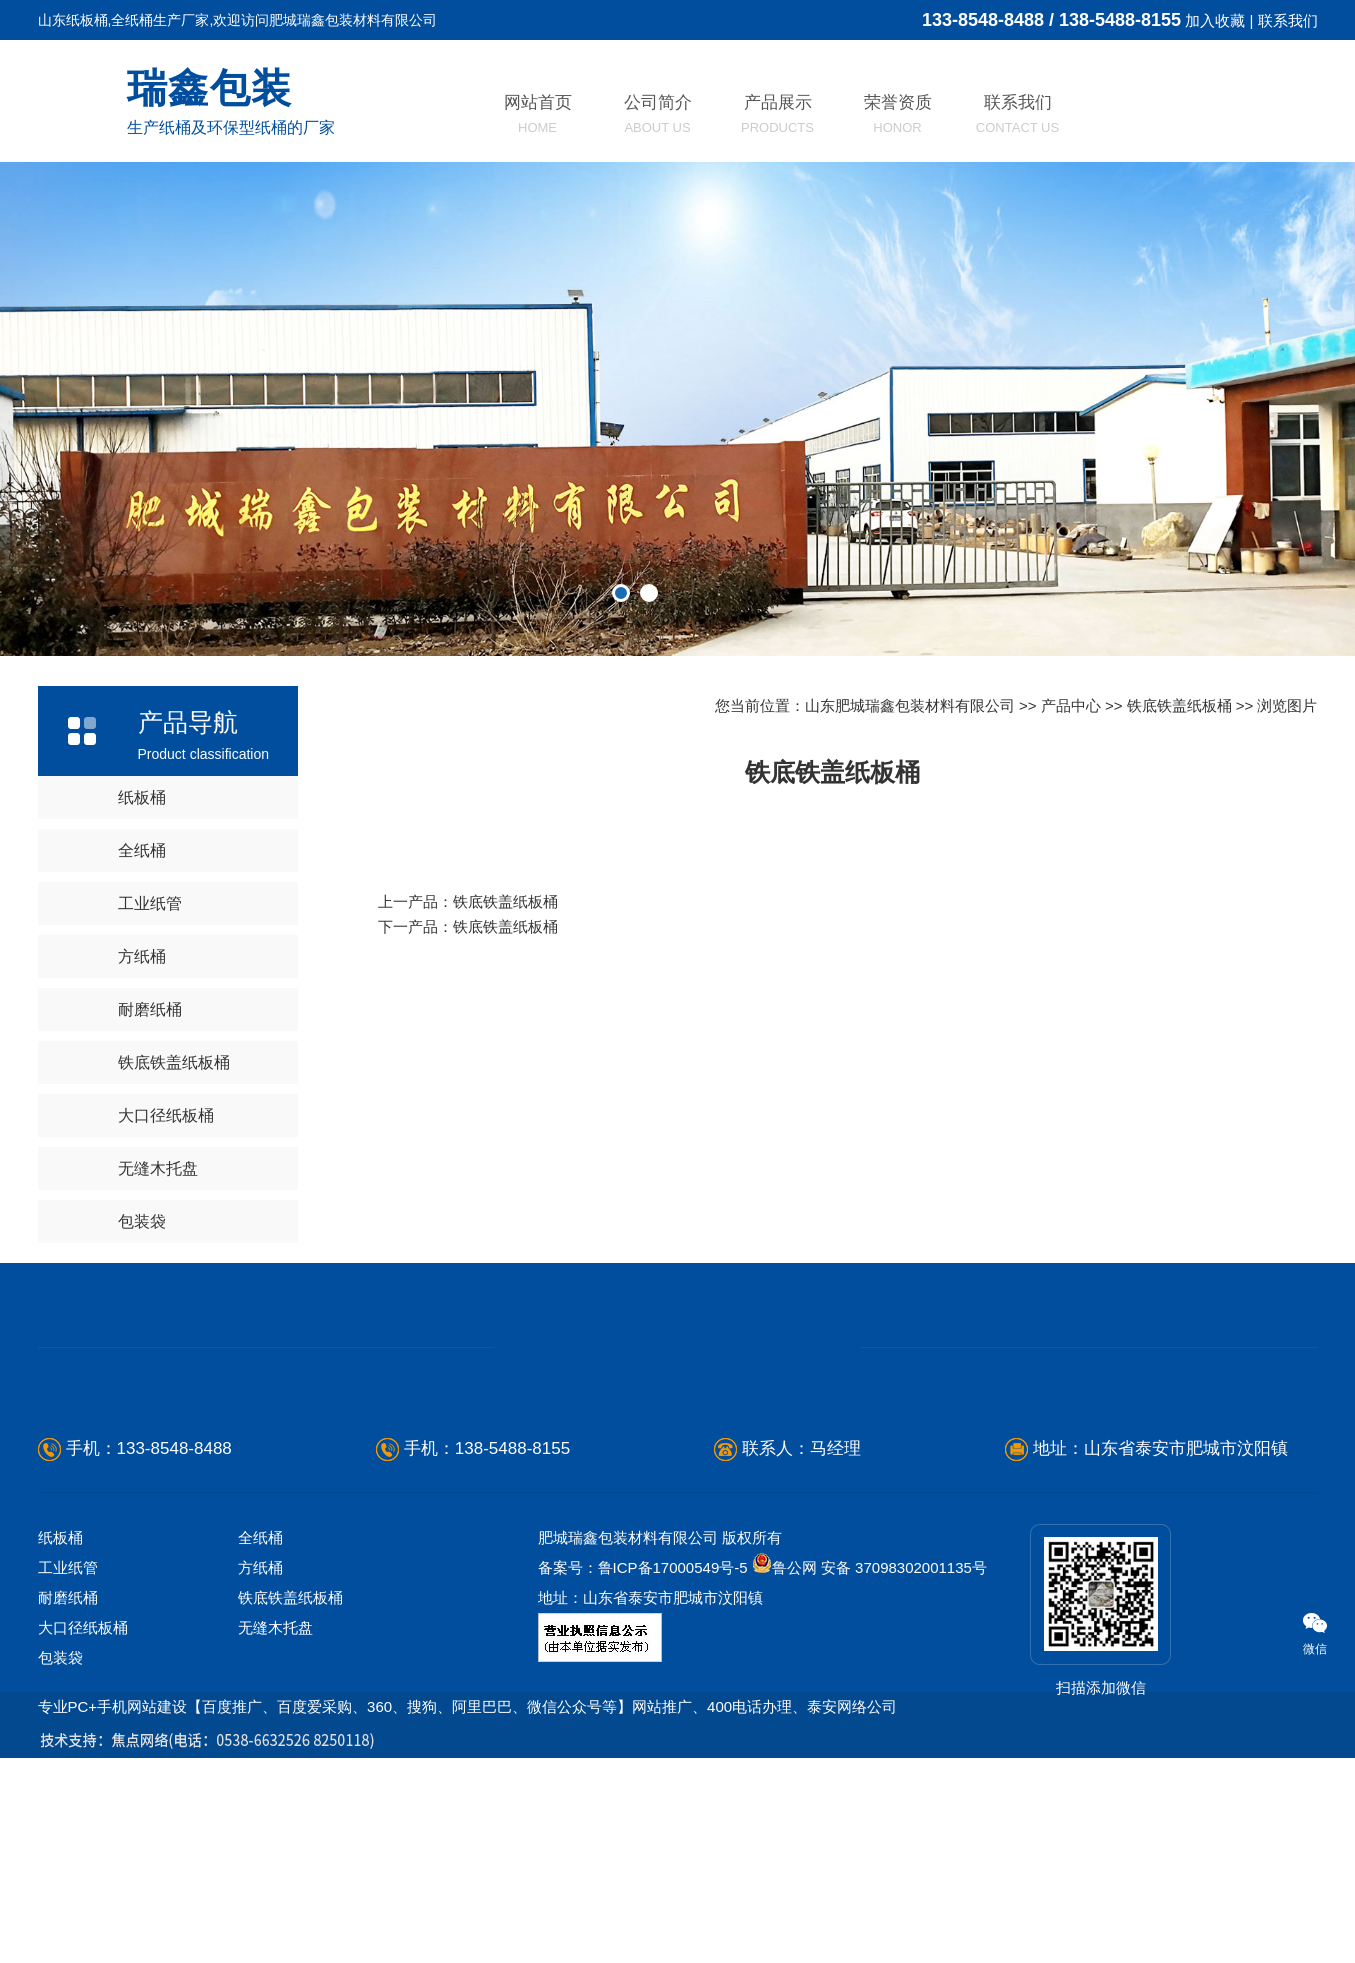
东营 (254, 1783)
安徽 (869, 1783)
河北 (733, 1783)
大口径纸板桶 (166, 1115)
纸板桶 (142, 797)
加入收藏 (1215, 20)
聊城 (425, 1783)
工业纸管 (150, 903)
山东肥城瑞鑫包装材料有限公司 (910, 705)
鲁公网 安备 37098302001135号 (869, 1567)
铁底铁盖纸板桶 (174, 1062)
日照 (288, 1783)
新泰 (630, 1783)
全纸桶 (142, 850)
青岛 (562, 1783)
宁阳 (664, 1783)
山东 (15, 1783)
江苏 (801, 1783)
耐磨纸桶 (150, 1009)
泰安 (459, 1783)
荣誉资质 (898, 114)
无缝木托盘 (158, 1168)
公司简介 (658, 114)
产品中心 (1071, 705)
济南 (493, 1783)
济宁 (528, 1783)
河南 (767, 1783)
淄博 (186, 1783)
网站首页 (538, 114)
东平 (698, 1783)
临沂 (152, 1783)
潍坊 (118, 1783)
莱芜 (391, 1783)
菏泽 (596, 1783)
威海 (220, 1783)
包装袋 (142, 1221)
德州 (49, 1783)
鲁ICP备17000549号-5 (673, 1567)
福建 (835, 1783)
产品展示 (777, 114)
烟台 (83, 1783)
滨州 (323, 1783)
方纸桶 (142, 956)
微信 (1303, 1633)
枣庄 (357, 1783)
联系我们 (1288, 20)
